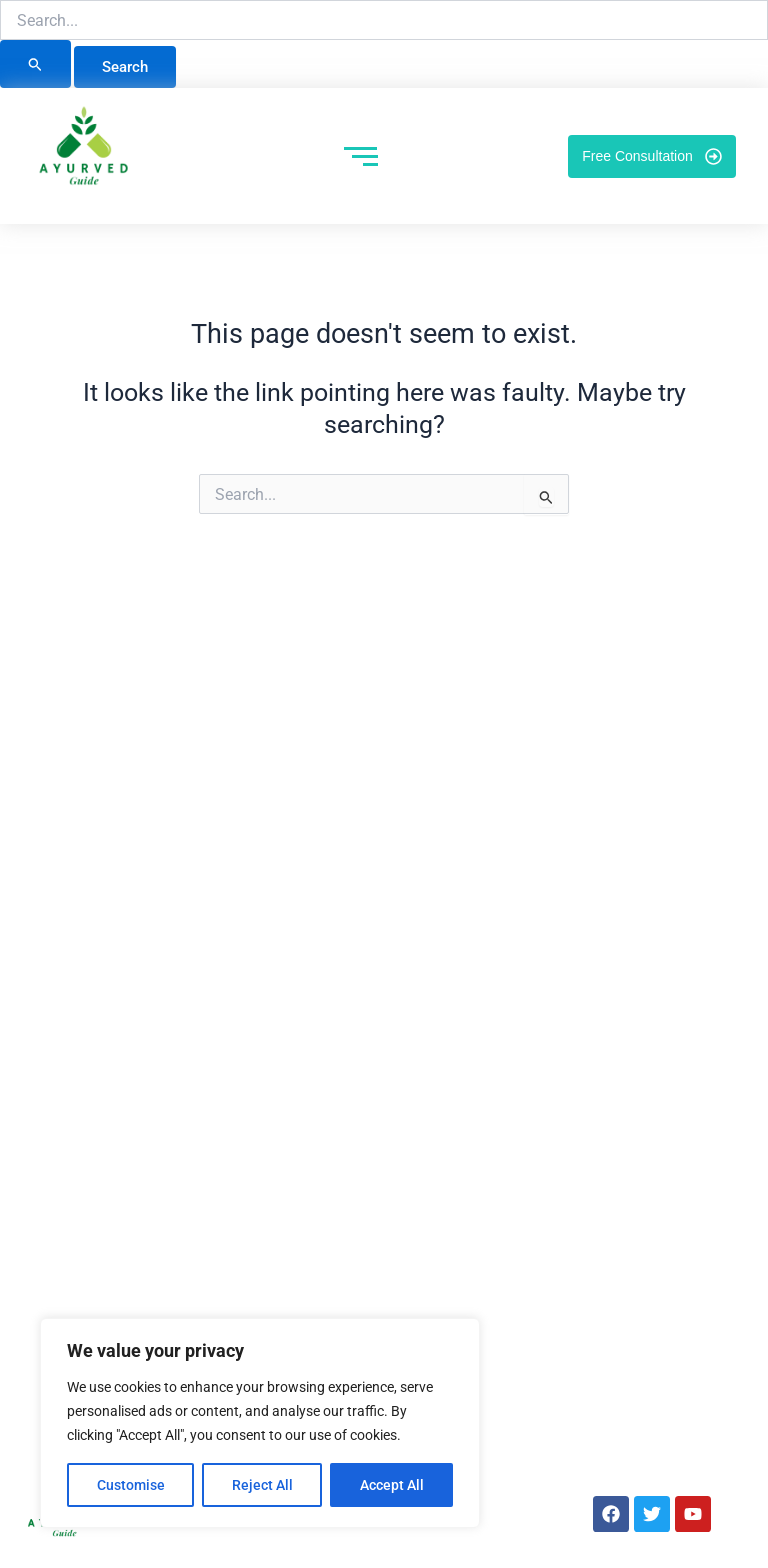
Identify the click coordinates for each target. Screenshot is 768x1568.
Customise (131, 1485)
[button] (753, 19)
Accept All (392, 1485)
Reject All (262, 1485)
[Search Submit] (35, 64)
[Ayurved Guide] (84, 152)
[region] (260, 1423)
